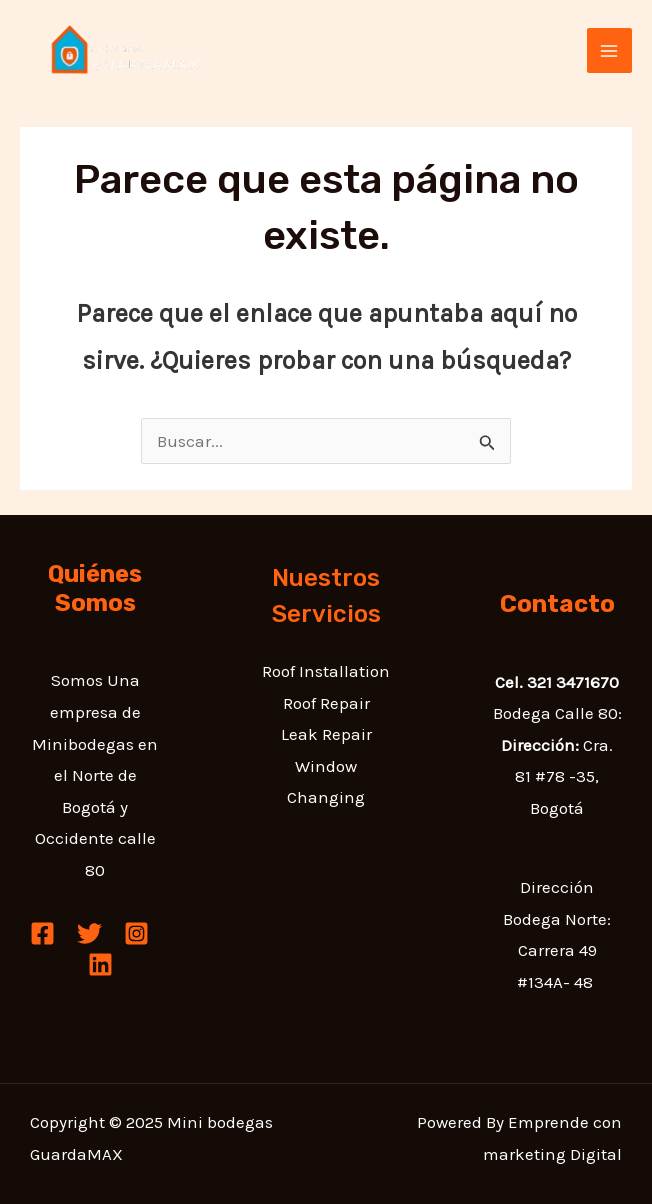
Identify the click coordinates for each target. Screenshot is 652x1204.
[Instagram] (136, 933)
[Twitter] (89, 933)
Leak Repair (326, 734)
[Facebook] (42, 933)
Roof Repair (326, 703)
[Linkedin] (100, 964)
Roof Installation (326, 671)
